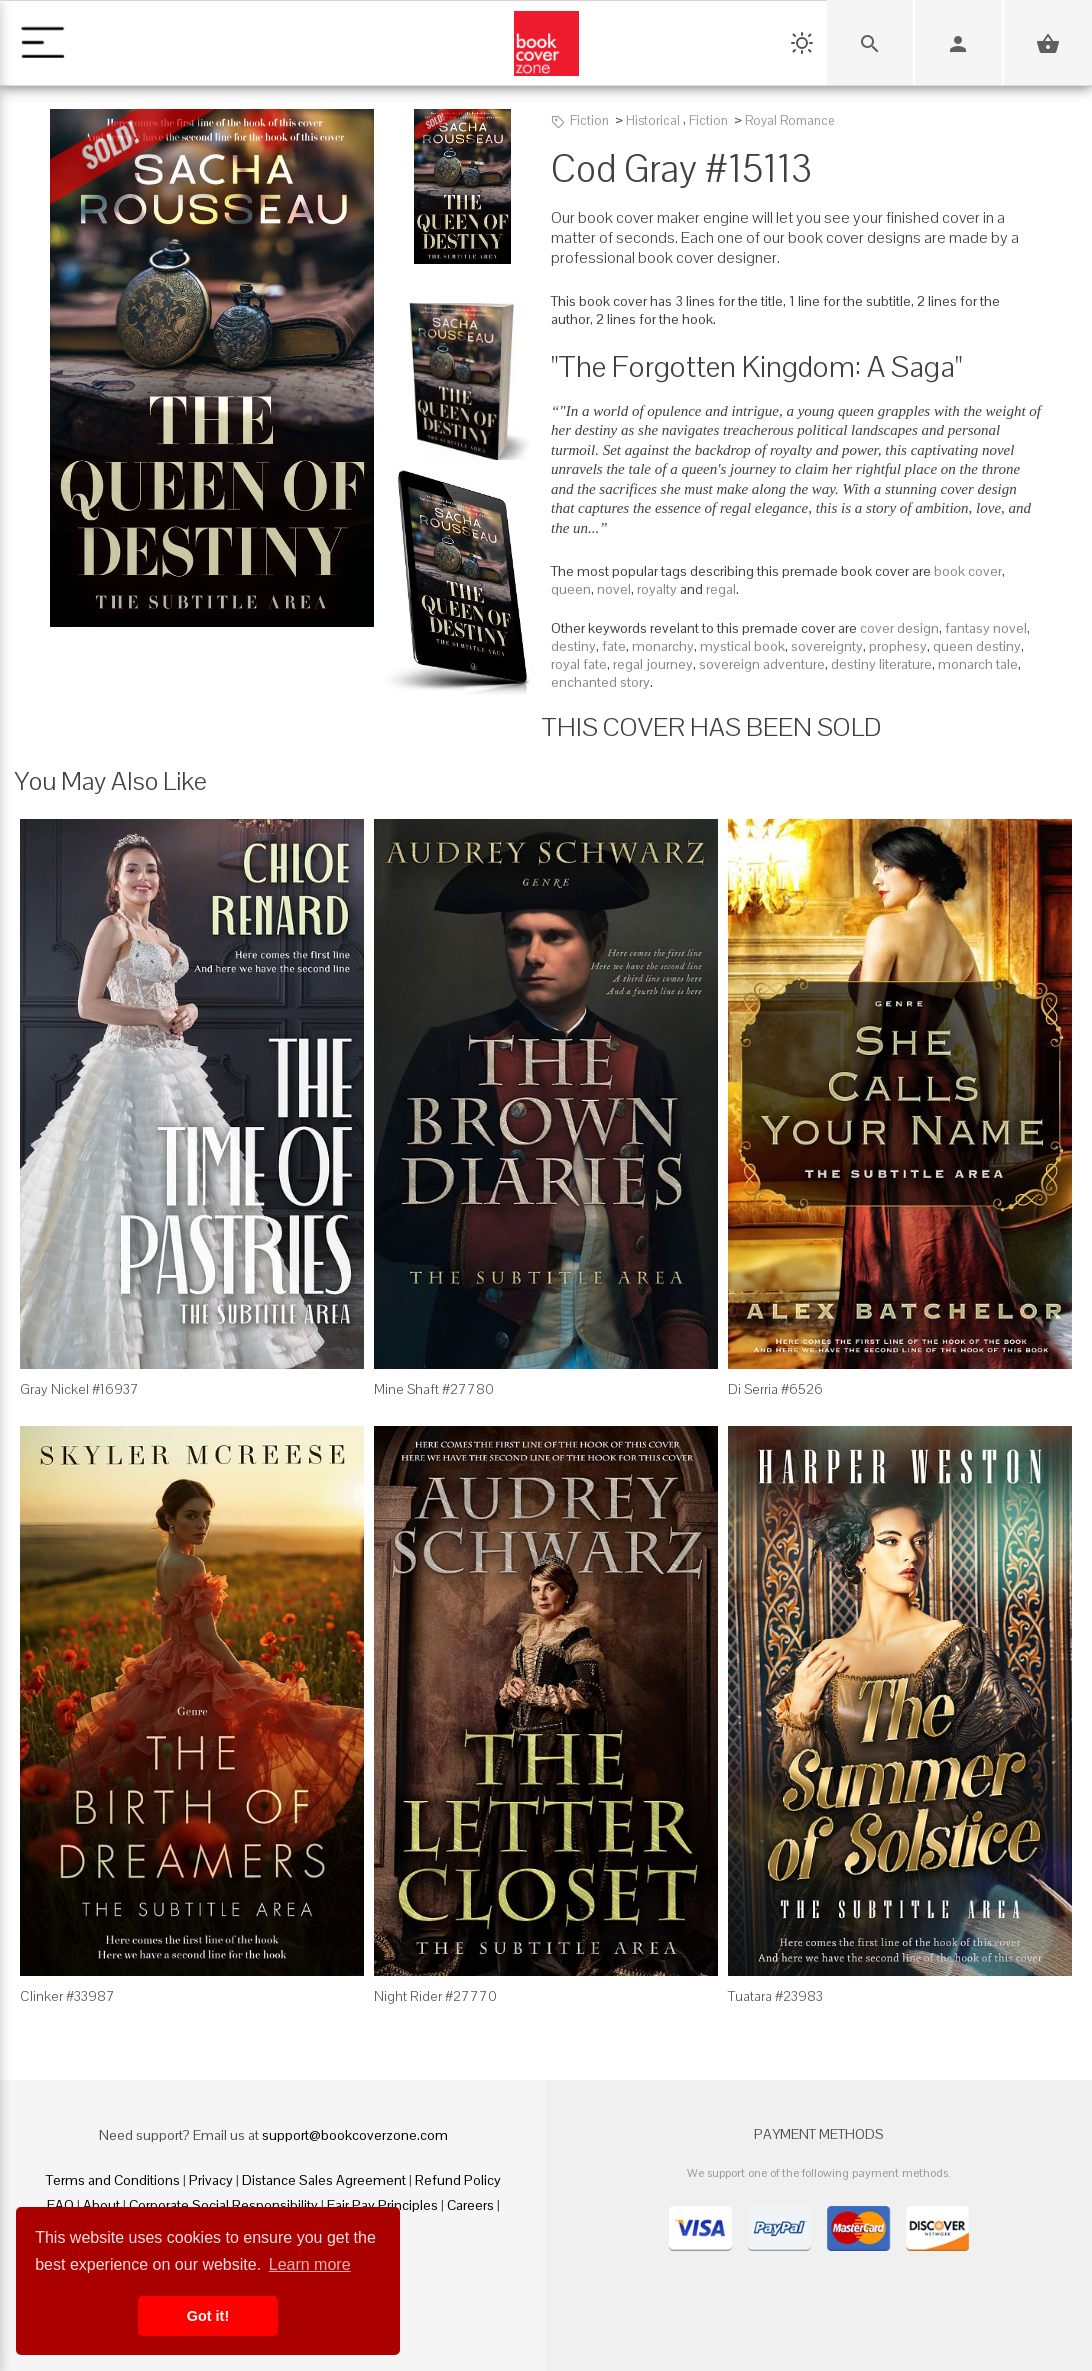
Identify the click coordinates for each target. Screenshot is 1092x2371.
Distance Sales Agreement (324, 2180)
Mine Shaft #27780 (434, 1389)
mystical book (742, 646)
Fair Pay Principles (382, 2205)
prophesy (898, 646)
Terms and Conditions (113, 2180)
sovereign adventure (762, 664)
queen (571, 589)
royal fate (579, 664)
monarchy (663, 646)
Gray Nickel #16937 (79, 1389)
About (101, 2205)
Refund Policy (458, 2180)
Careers (470, 2205)
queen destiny (977, 646)
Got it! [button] (208, 2316)
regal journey (653, 664)
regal (721, 589)
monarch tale (978, 664)
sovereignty (827, 646)
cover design (899, 628)
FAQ (60, 2205)
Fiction (589, 120)
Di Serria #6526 (775, 1389)
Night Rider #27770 (435, 1996)
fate (614, 646)
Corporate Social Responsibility (223, 2205)
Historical (653, 120)
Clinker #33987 (67, 1996)
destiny (573, 646)
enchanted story (600, 682)
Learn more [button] (310, 2264)
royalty (657, 589)
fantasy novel (986, 628)
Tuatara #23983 (775, 1996)
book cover (968, 571)
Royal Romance (789, 120)
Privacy (211, 2180)
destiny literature (881, 664)
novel (614, 589)
